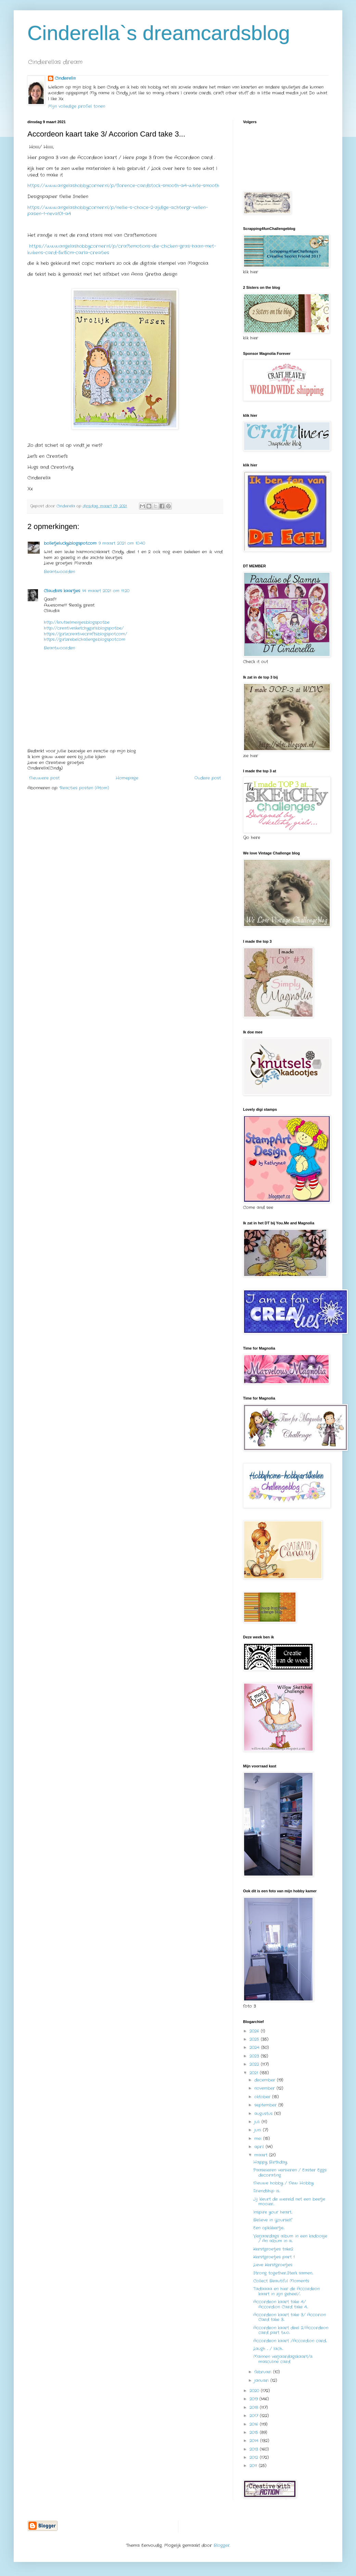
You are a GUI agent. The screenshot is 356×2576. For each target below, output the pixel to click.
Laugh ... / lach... (268, 2349)
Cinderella (65, 78)
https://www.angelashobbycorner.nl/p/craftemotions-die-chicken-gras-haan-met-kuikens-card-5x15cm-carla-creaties (121, 249)
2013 (255, 2449)
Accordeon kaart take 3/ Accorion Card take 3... (289, 2317)
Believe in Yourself (272, 2220)
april (260, 2147)
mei (258, 2138)
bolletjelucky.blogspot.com (70, 543)
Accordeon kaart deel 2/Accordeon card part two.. (290, 2330)
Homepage (127, 778)
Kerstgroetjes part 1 (274, 2257)
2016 (255, 2424)
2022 (255, 2064)
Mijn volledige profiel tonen (76, 106)
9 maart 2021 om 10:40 (122, 543)
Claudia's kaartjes (62, 591)
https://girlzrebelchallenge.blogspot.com (84, 639)
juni (258, 2130)
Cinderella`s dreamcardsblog (158, 33)
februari (263, 2372)
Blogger (222, 2545)
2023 (255, 2056)
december (265, 2080)
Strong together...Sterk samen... (283, 2273)
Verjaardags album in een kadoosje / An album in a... (290, 2238)
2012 (255, 2457)
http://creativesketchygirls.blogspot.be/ (84, 628)
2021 (255, 2073)
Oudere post (207, 778)
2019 (254, 2399)
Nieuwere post (44, 778)
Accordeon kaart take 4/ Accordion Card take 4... (280, 2304)
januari (262, 2380)
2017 (255, 2416)
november (265, 2088)
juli (258, 2122)
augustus (264, 2113)
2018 (255, 2407)
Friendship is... (266, 2191)
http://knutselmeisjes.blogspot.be (77, 622)
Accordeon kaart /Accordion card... (290, 2341)
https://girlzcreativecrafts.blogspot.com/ (85, 634)
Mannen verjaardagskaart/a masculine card (283, 2359)
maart (261, 2155)
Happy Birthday (270, 2162)
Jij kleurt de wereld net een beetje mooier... (289, 2201)
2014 (255, 2441)
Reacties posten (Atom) (84, 788)
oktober (263, 2097)
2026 (255, 2031)
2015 (255, 2432)
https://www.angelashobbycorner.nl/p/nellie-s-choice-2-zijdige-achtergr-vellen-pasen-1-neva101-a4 (117, 210)
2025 (255, 2039)
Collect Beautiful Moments (281, 2281)
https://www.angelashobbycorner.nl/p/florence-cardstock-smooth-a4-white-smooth (123, 185)
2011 (254, 2466)
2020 (255, 2391)
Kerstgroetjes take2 (273, 2249)
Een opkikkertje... (268, 2228)
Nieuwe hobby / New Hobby (283, 2183)
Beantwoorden (59, 572)
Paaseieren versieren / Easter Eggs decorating (290, 2172)
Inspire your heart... (272, 2212)
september (266, 2105)
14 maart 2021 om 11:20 (105, 591)
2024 (255, 2047)
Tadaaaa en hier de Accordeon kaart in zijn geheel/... (286, 2291)
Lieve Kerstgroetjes (272, 2265)
